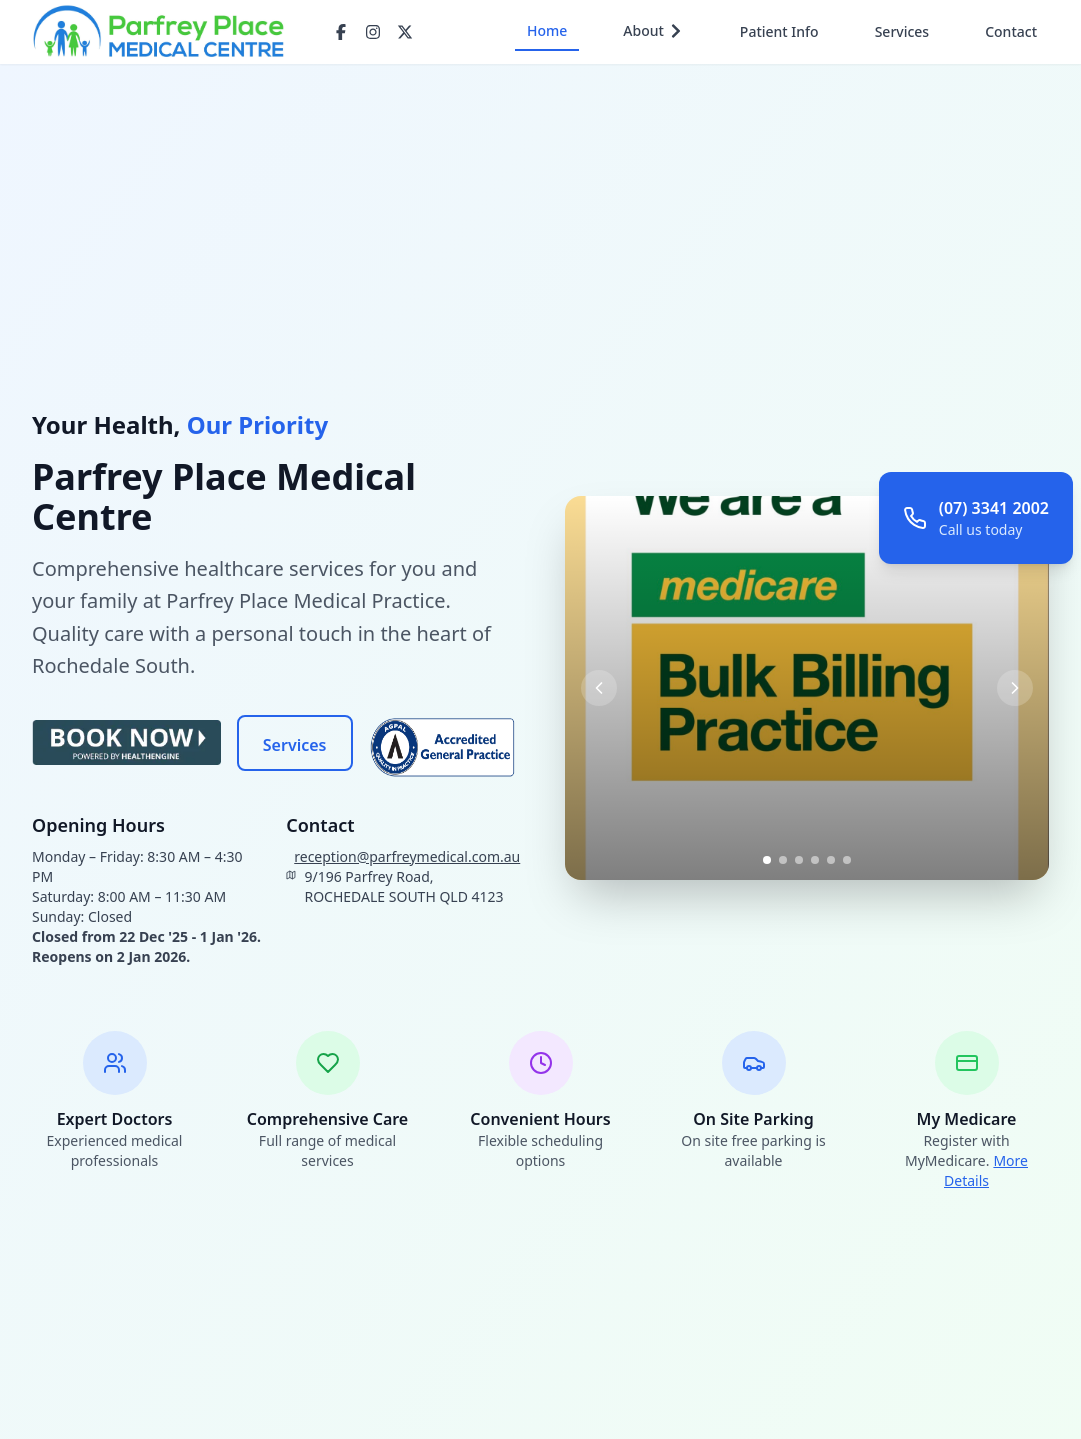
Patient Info (779, 31)
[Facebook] (341, 32)
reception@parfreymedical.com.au (407, 856)
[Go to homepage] (158, 32)
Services (902, 31)
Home (547, 30)
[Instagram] (373, 32)
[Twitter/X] (405, 32)
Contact (1011, 31)
